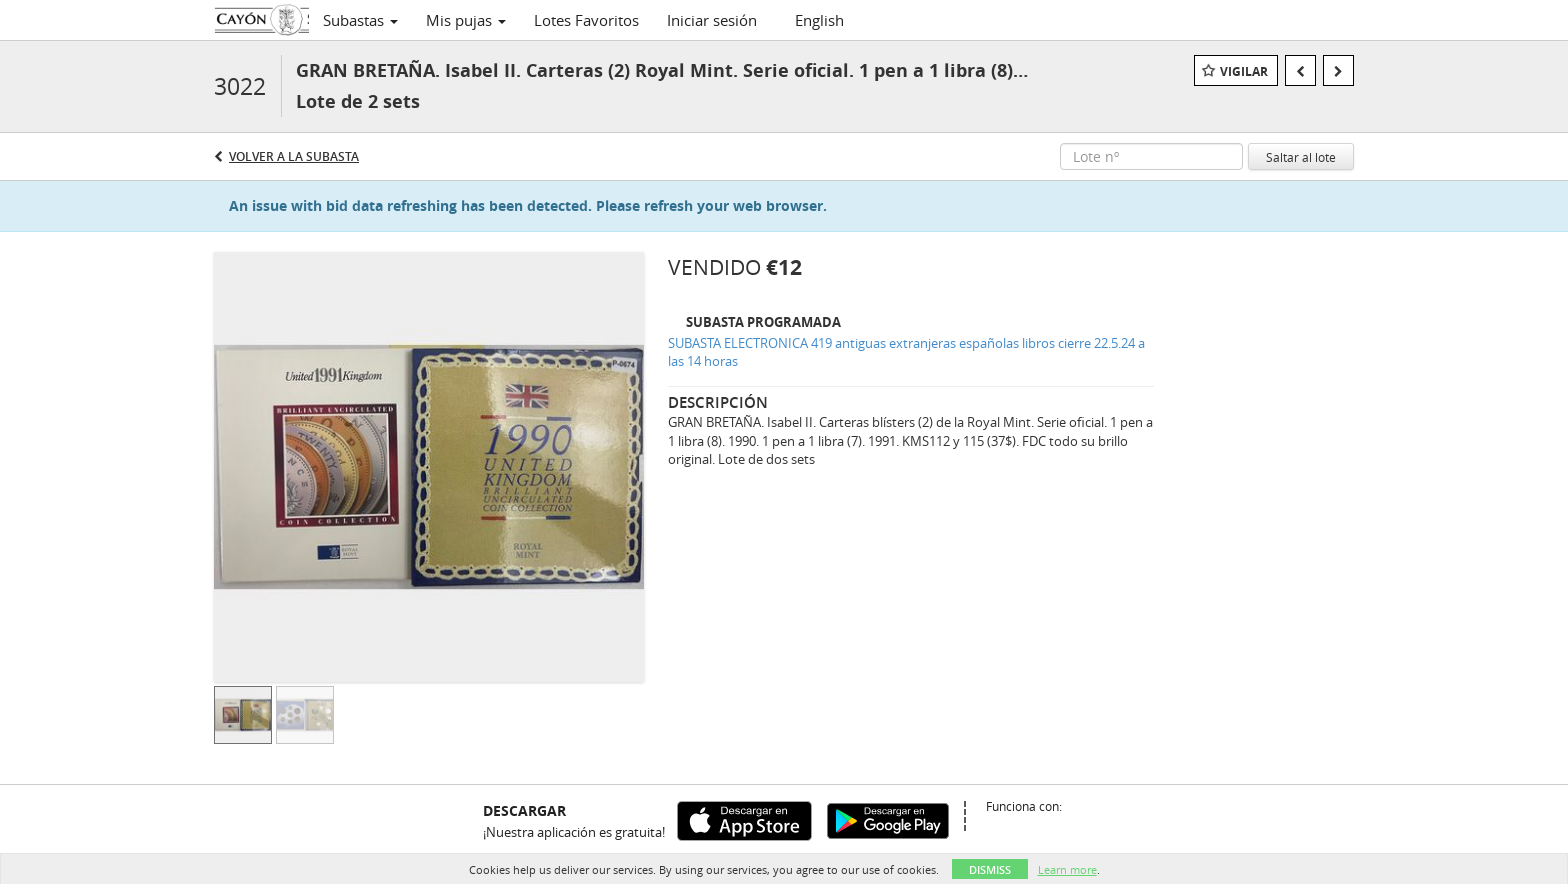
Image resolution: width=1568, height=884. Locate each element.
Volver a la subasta (294, 156)
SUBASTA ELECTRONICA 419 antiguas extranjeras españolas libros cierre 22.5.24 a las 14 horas (906, 352)
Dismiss (990, 869)
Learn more (1067, 869)
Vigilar (1244, 71)
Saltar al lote (1301, 157)
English (819, 20)
